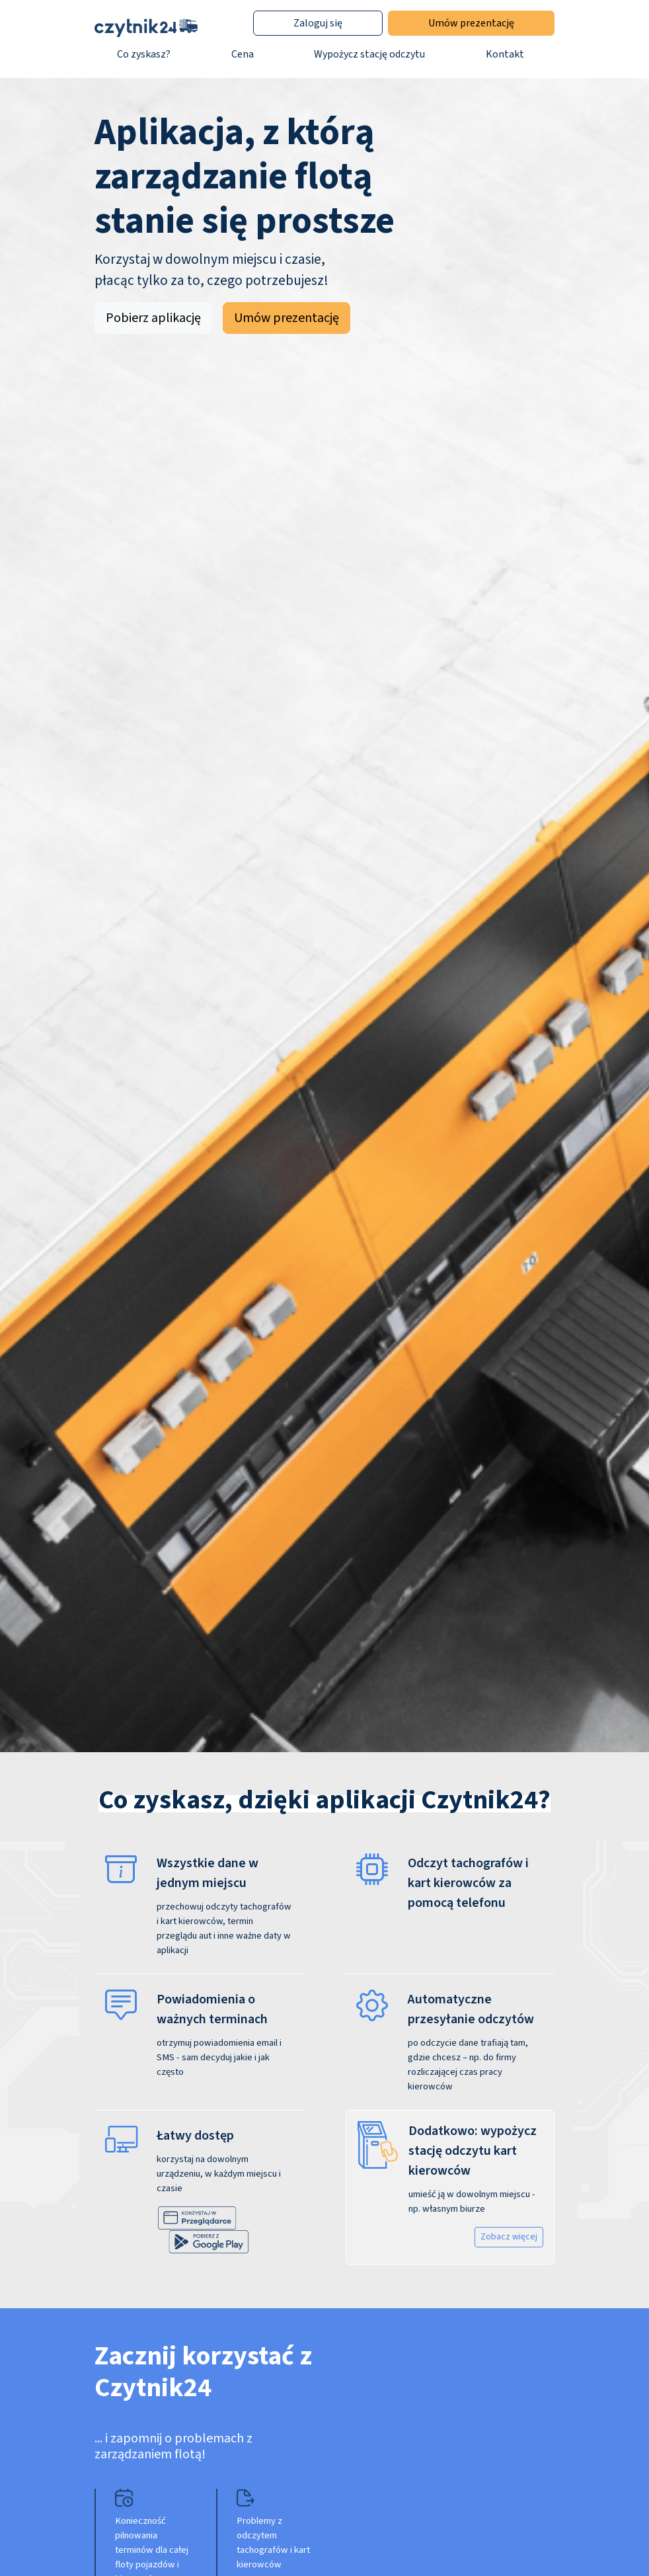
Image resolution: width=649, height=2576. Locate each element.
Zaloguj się (317, 23)
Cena (242, 54)
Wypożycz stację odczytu (369, 54)
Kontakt (505, 54)
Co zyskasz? (144, 54)
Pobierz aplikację (153, 318)
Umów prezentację (471, 23)
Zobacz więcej (508, 2236)
